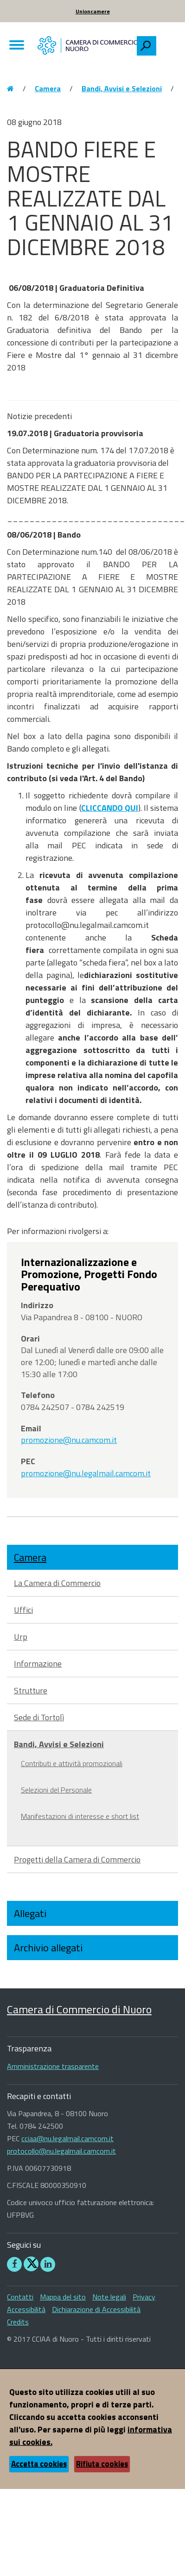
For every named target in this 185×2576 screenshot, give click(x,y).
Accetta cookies (39, 2464)
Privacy (144, 2296)
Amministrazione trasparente (53, 2066)
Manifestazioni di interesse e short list (80, 1816)
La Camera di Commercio (57, 1583)
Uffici (23, 1610)
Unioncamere (93, 11)
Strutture (30, 1690)
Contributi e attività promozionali (71, 1763)
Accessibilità (26, 2309)
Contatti (20, 2296)
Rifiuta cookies (102, 2464)
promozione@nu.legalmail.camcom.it (86, 1473)
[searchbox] (167, 43)
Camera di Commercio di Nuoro (79, 2009)
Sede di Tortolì (39, 1717)
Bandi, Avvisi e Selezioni (122, 88)
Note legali (109, 2296)
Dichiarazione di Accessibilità (96, 2309)
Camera (48, 88)
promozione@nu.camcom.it (69, 1440)
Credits (18, 2321)
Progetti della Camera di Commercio (77, 1859)
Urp (20, 1636)
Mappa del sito (63, 2296)
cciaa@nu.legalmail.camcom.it (67, 2138)
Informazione (38, 1663)
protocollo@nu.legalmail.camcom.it (61, 2150)
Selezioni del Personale (56, 1789)
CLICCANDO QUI (109, 808)
